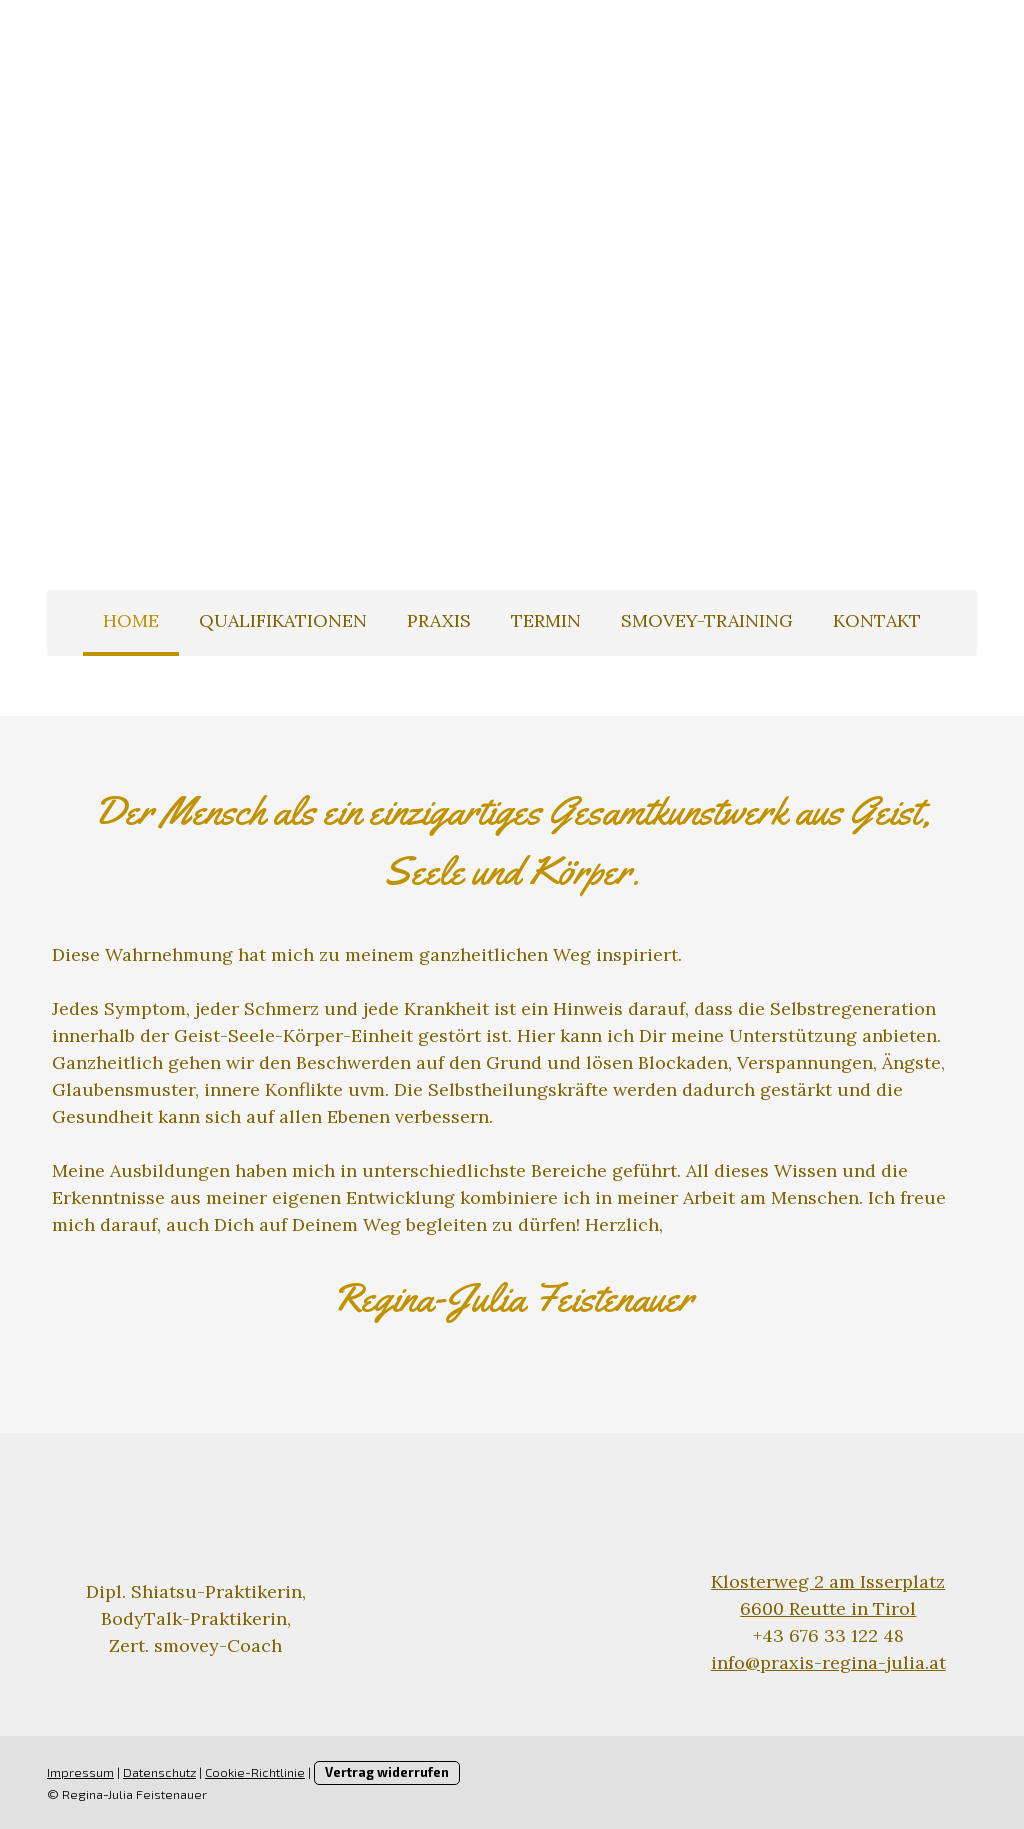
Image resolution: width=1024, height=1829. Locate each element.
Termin (546, 620)
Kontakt (877, 620)
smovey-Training (707, 620)
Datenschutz (159, 1772)
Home (131, 620)
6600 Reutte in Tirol (828, 1608)
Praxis (439, 620)
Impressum (80, 1772)
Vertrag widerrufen (387, 1772)
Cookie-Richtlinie (255, 1772)
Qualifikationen (283, 620)
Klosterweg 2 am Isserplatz (828, 1581)
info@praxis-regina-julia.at (828, 1662)
